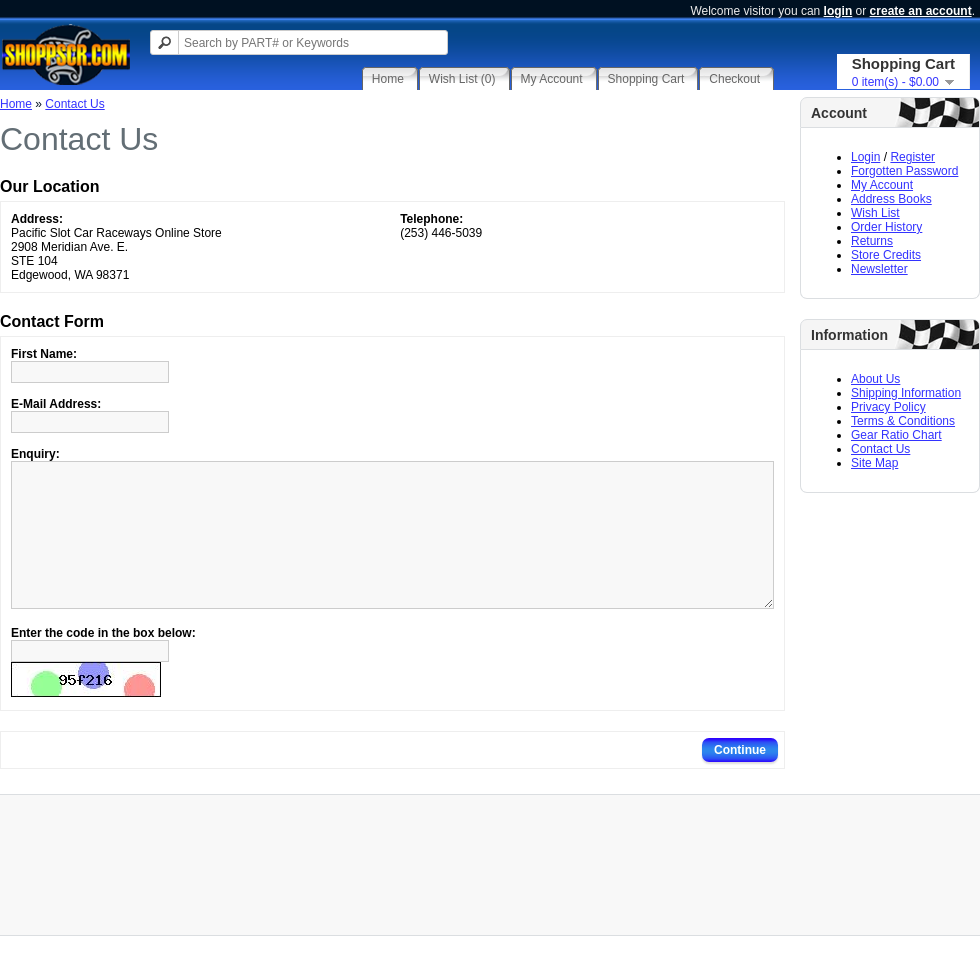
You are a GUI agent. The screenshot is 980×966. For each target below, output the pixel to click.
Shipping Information (906, 393)
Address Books (891, 199)
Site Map (874, 463)
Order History (886, 227)
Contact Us (880, 449)
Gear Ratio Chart (896, 435)
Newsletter (879, 269)
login (838, 11)
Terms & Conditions (903, 421)
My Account (882, 185)
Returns (872, 241)
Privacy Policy (888, 407)
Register (912, 157)
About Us (875, 379)
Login (865, 157)
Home (16, 104)
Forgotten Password (904, 171)
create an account (921, 11)
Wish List (875, 213)
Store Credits (886, 255)
